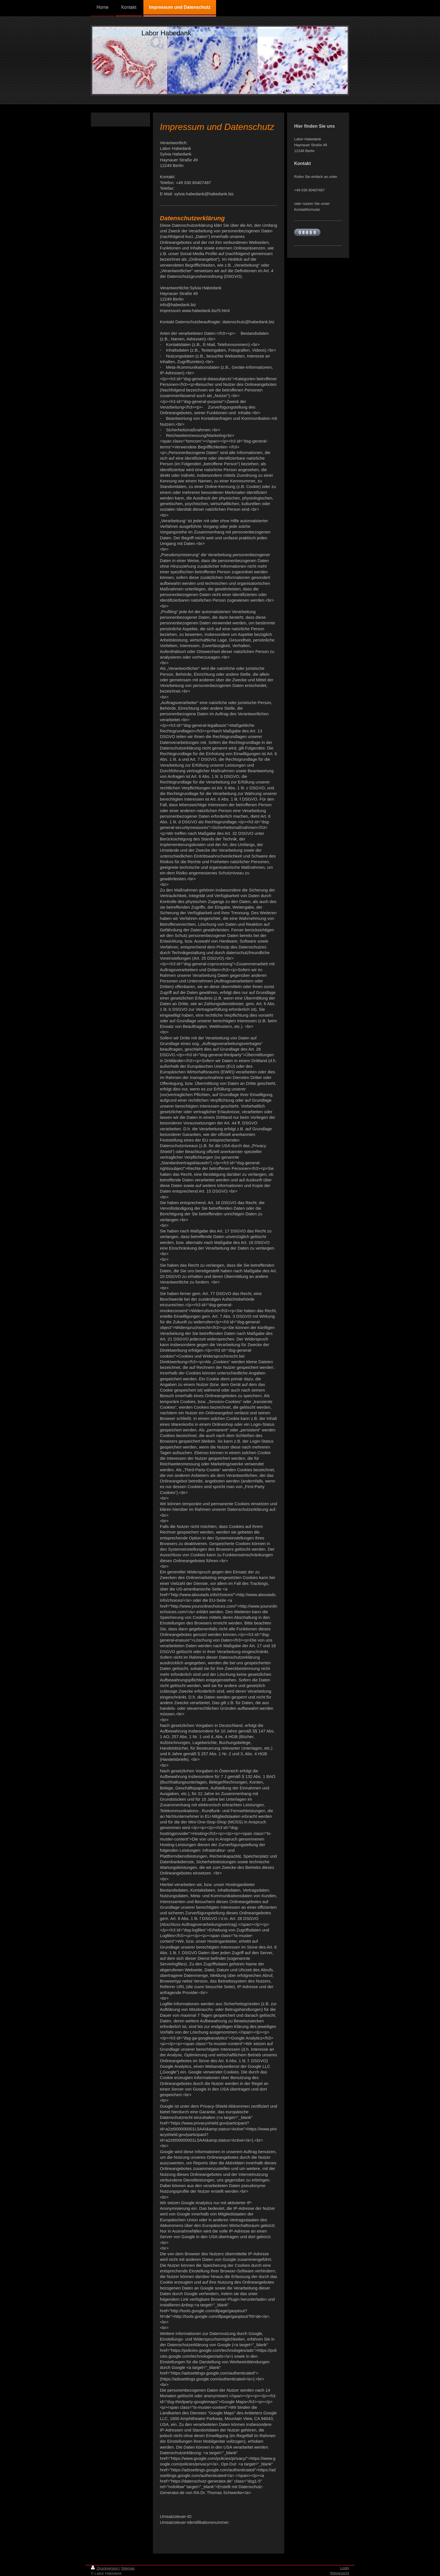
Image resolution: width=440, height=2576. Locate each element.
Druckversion (105, 2568)
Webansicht (339, 2573)
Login (344, 2568)
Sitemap (128, 2568)
